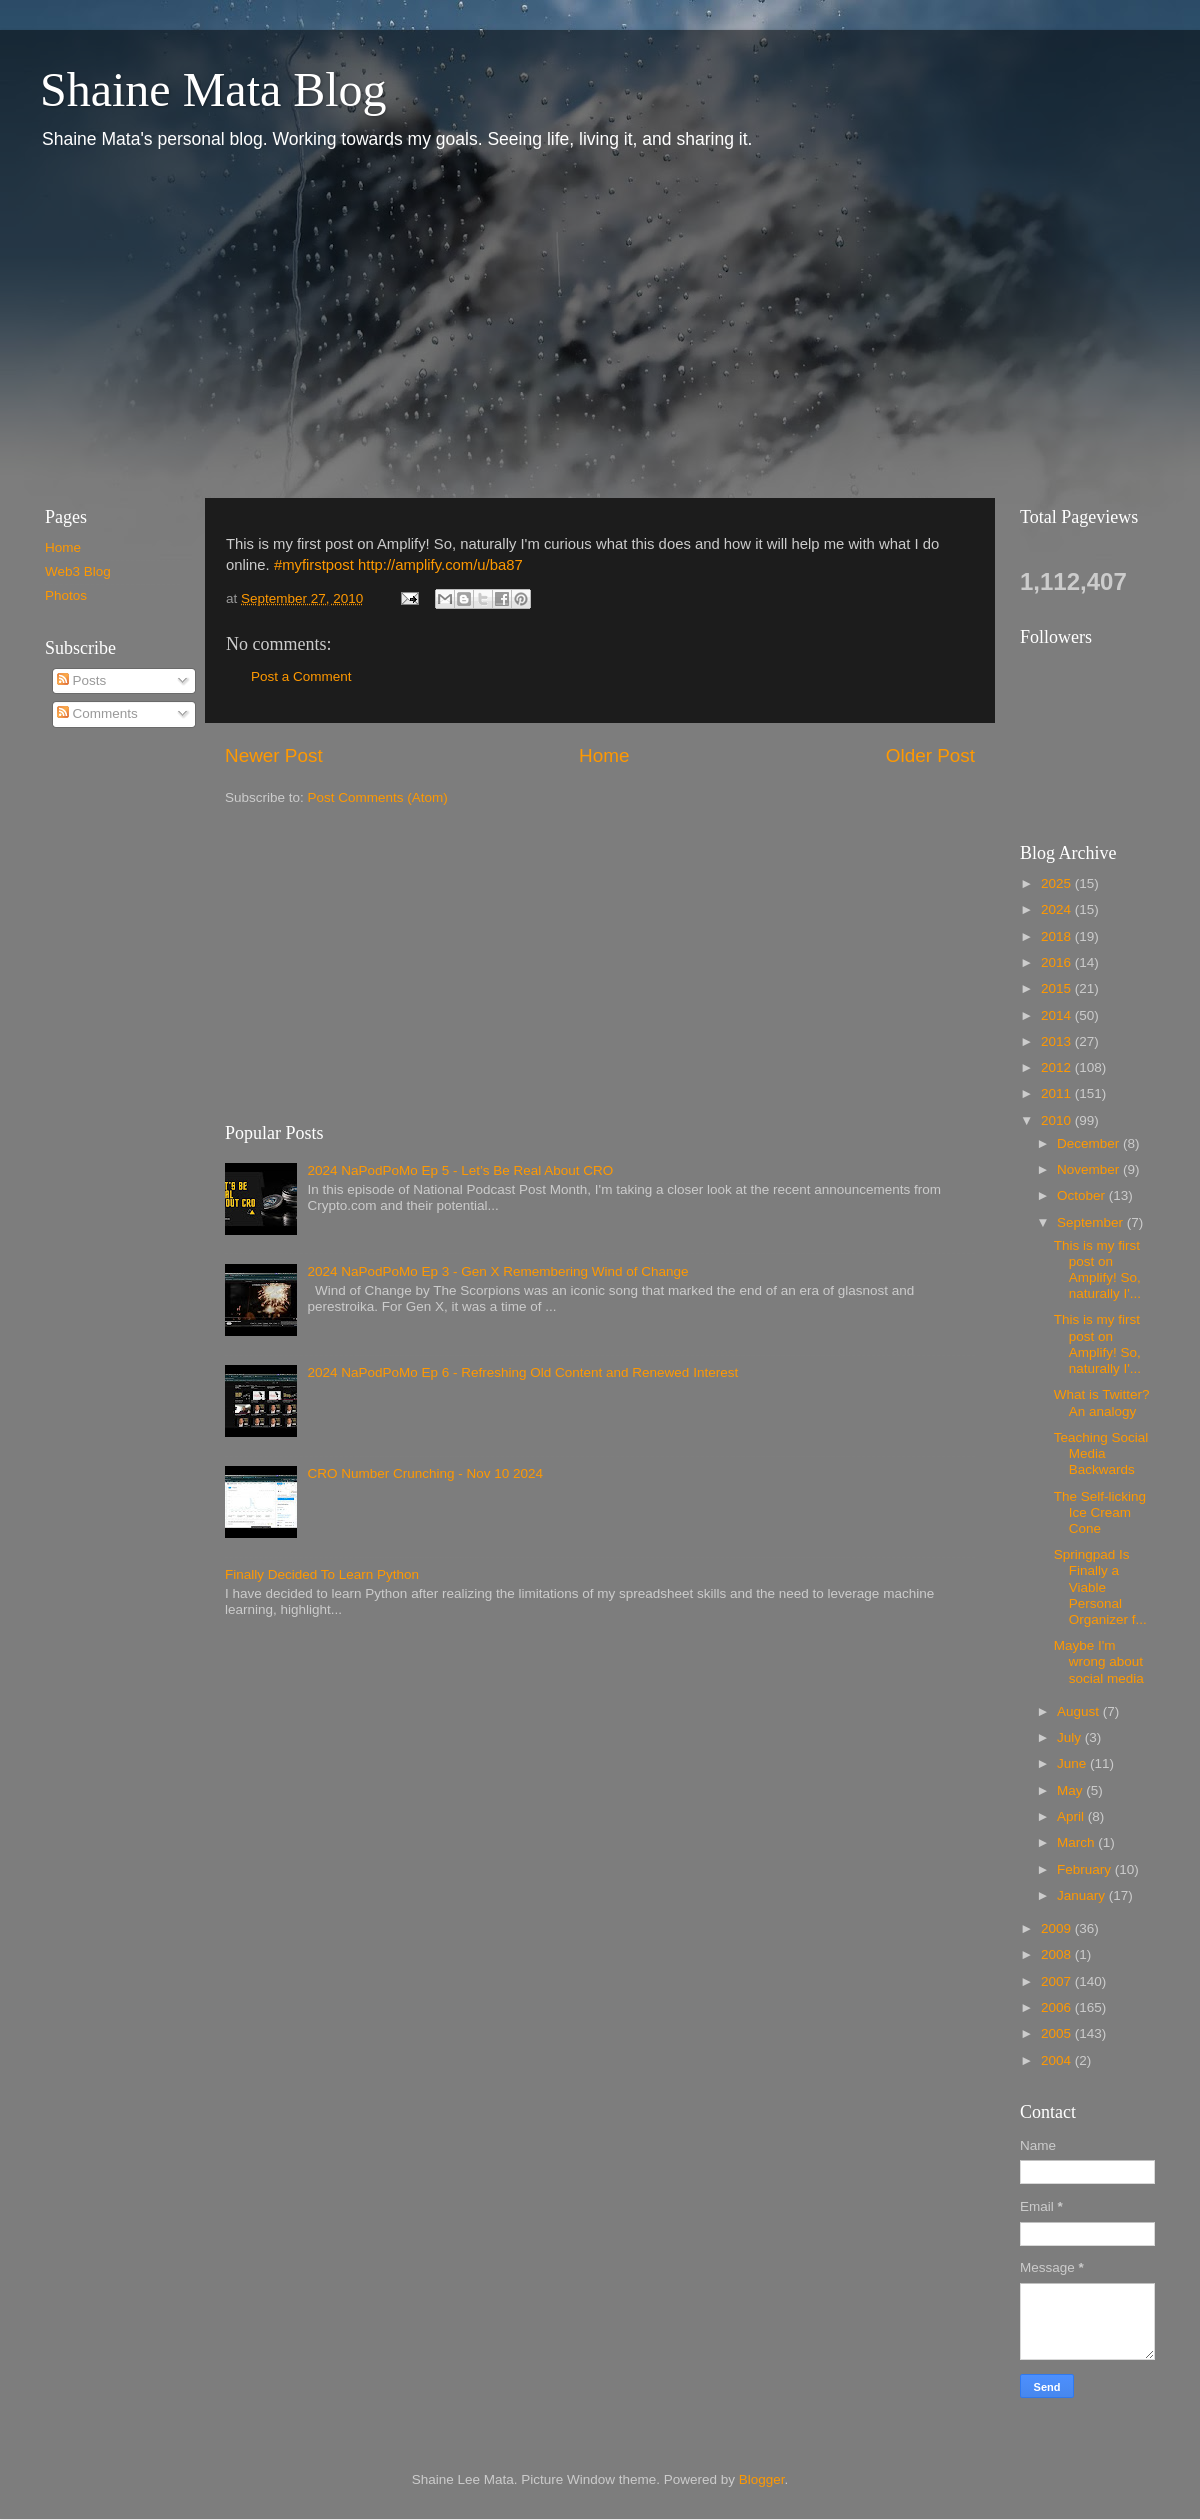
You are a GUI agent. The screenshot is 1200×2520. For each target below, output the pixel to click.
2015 (1058, 988)
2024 (1058, 909)
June (1073, 1763)
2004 (1058, 2060)
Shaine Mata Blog (213, 89)
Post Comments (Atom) (378, 797)
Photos (66, 595)
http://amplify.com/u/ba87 (440, 565)
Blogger (762, 2479)
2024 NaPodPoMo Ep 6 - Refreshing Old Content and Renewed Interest (522, 1372)
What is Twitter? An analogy (1102, 1402)
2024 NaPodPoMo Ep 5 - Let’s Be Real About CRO (460, 1170)
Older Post (930, 755)
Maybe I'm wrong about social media (1099, 1661)
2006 (1058, 2007)
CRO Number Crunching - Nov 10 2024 (425, 1473)
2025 (1058, 883)
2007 (1058, 1981)
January (1083, 1895)
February (1086, 1869)
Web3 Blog (78, 571)
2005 (1058, 2033)
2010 (1058, 1120)
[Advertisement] (293, 323)
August (1080, 1711)
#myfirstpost (314, 565)
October (1083, 1195)
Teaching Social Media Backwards (1101, 1453)
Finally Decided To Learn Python (322, 1574)
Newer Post (274, 755)
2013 (1058, 1041)
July (1071, 1737)
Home (604, 755)
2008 (1058, 1954)
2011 (1058, 1093)
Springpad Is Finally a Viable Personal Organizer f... (1100, 1587)
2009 (1058, 1928)
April (1072, 1816)
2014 (1058, 1015)
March (1077, 1842)
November (1090, 1169)
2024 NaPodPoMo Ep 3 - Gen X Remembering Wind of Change (497, 1271)
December (1090, 1143)
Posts (82, 680)
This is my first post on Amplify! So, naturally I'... (1097, 1270)
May (1071, 1790)
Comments (97, 713)
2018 (1058, 936)
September (1092, 1222)
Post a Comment (301, 676)
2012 (1058, 1067)
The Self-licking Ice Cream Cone (1100, 1512)
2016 (1058, 962)
